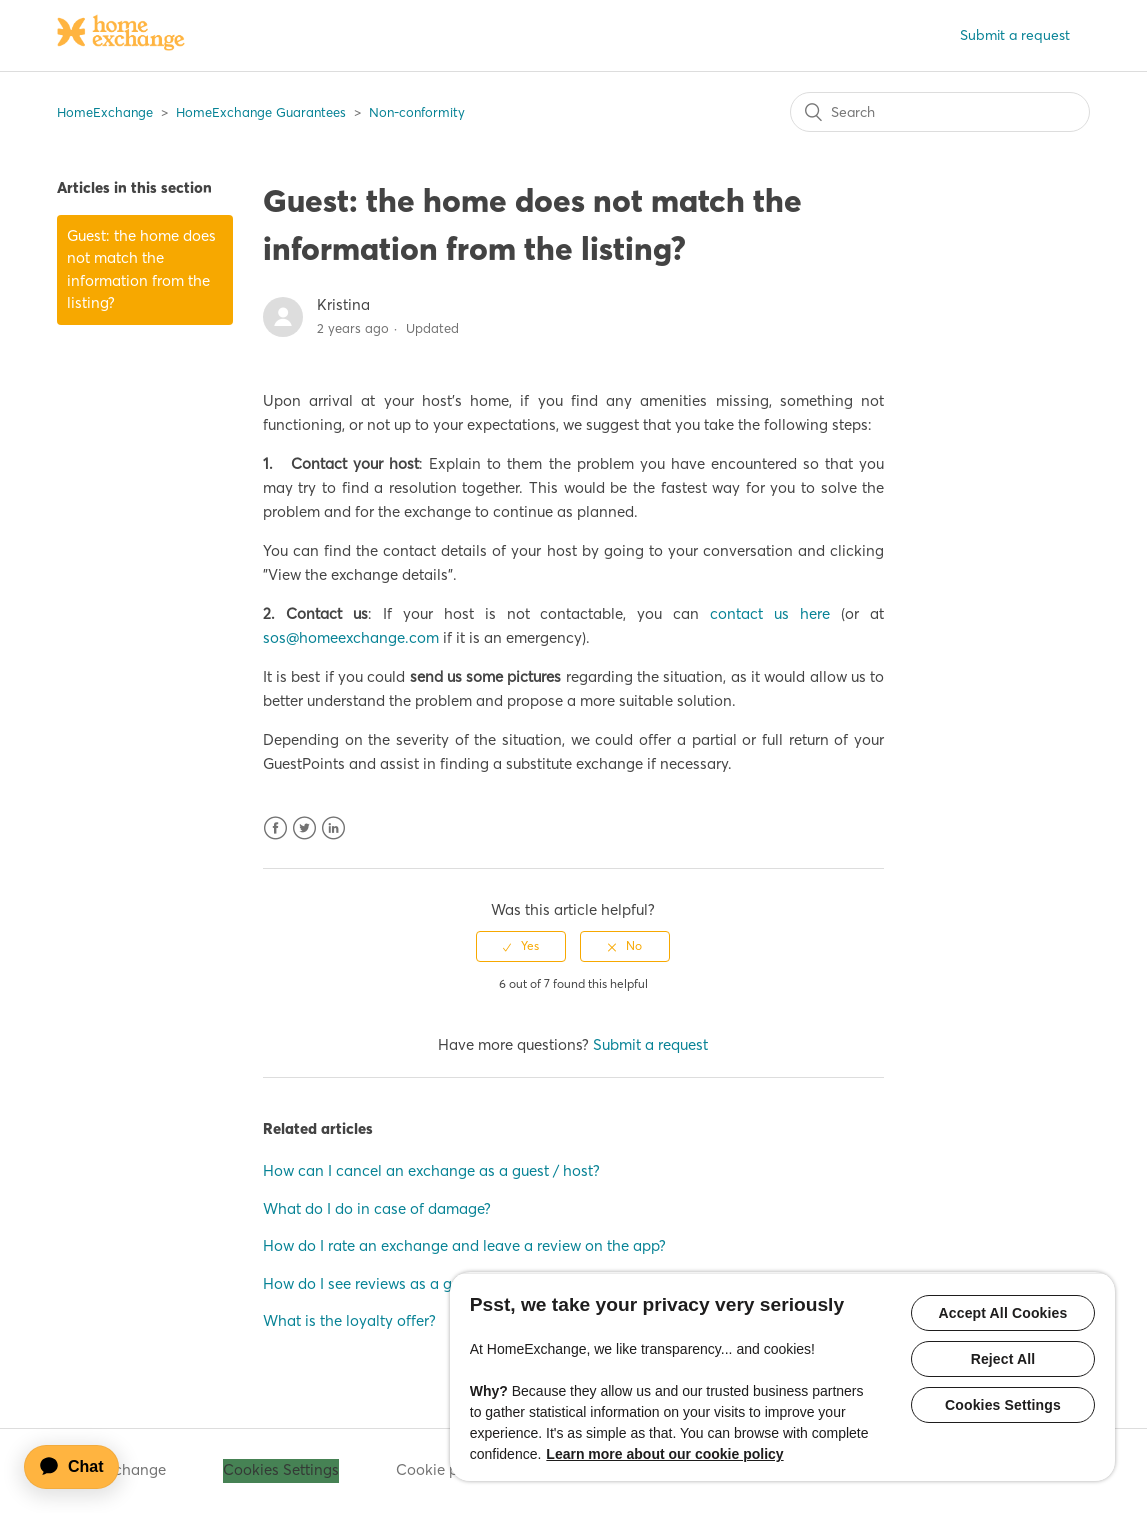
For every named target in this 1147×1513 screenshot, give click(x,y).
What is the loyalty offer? (349, 1320)
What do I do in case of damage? (377, 1208)
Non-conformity (417, 112)
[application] (81, 1467)
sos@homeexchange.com (351, 637)
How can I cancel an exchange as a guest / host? (431, 1170)
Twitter (304, 828)
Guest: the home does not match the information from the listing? (141, 269)
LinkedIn (333, 828)
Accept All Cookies (1003, 1313)
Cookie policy (443, 1469)
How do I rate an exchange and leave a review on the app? (464, 1245)
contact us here (770, 613)
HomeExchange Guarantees (261, 112)
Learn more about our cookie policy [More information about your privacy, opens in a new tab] (664, 1454)
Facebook (275, 828)
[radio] (521, 946)
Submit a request (1015, 35)
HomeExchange (105, 112)
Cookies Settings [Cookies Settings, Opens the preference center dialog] (1003, 1405)
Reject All (1003, 1359)
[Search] (940, 112)
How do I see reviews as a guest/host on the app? (432, 1283)
